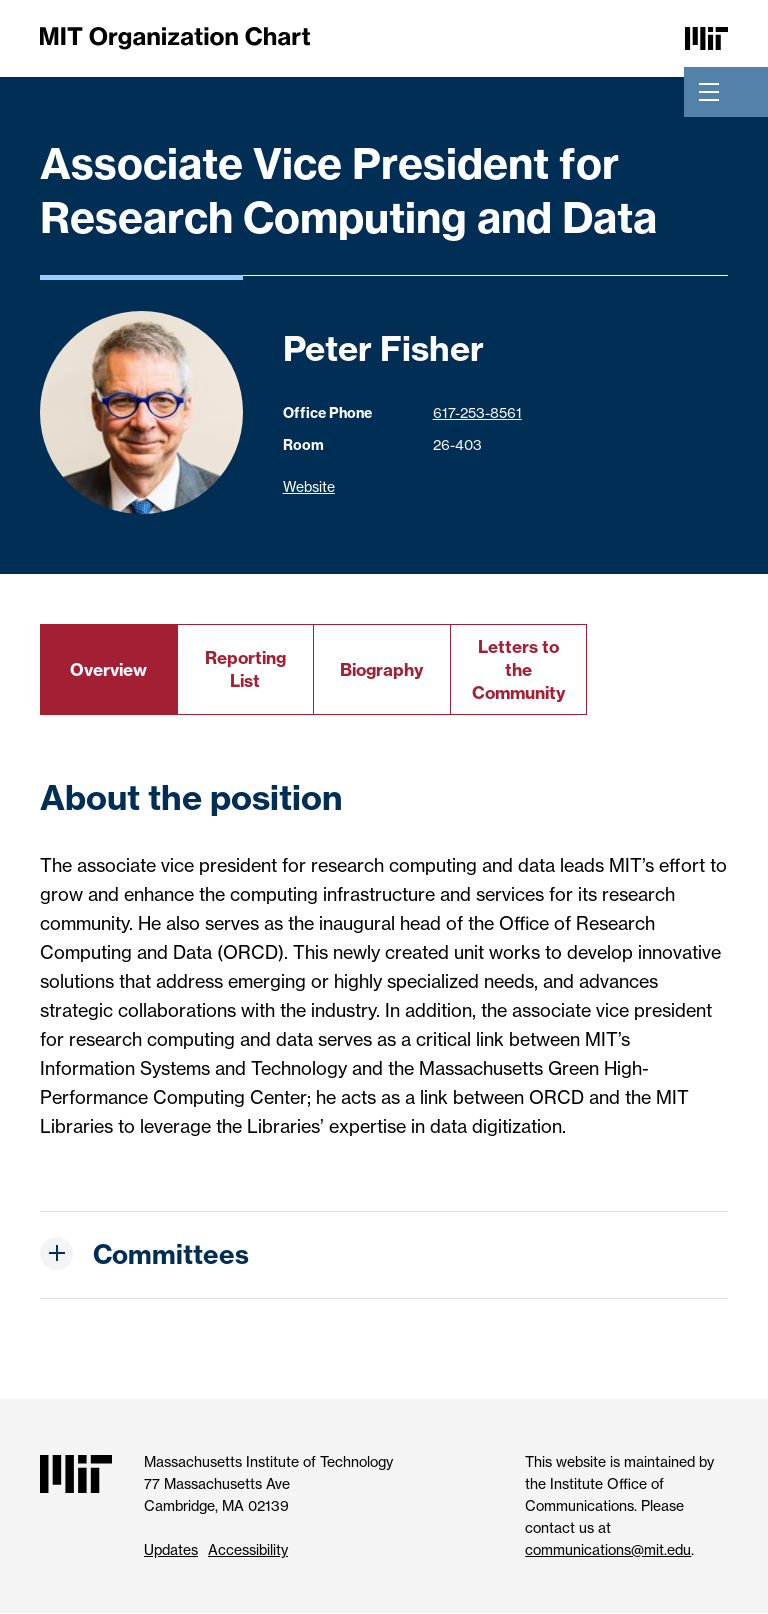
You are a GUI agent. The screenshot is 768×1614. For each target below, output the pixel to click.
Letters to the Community (518, 669)
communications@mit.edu (608, 1550)
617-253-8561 (477, 413)
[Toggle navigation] (709, 92)
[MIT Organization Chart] (175, 36)
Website (309, 487)
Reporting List (245, 669)
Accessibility (248, 1550)
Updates (171, 1550)
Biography (381, 669)
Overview (108, 669)
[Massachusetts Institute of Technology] (706, 36)
